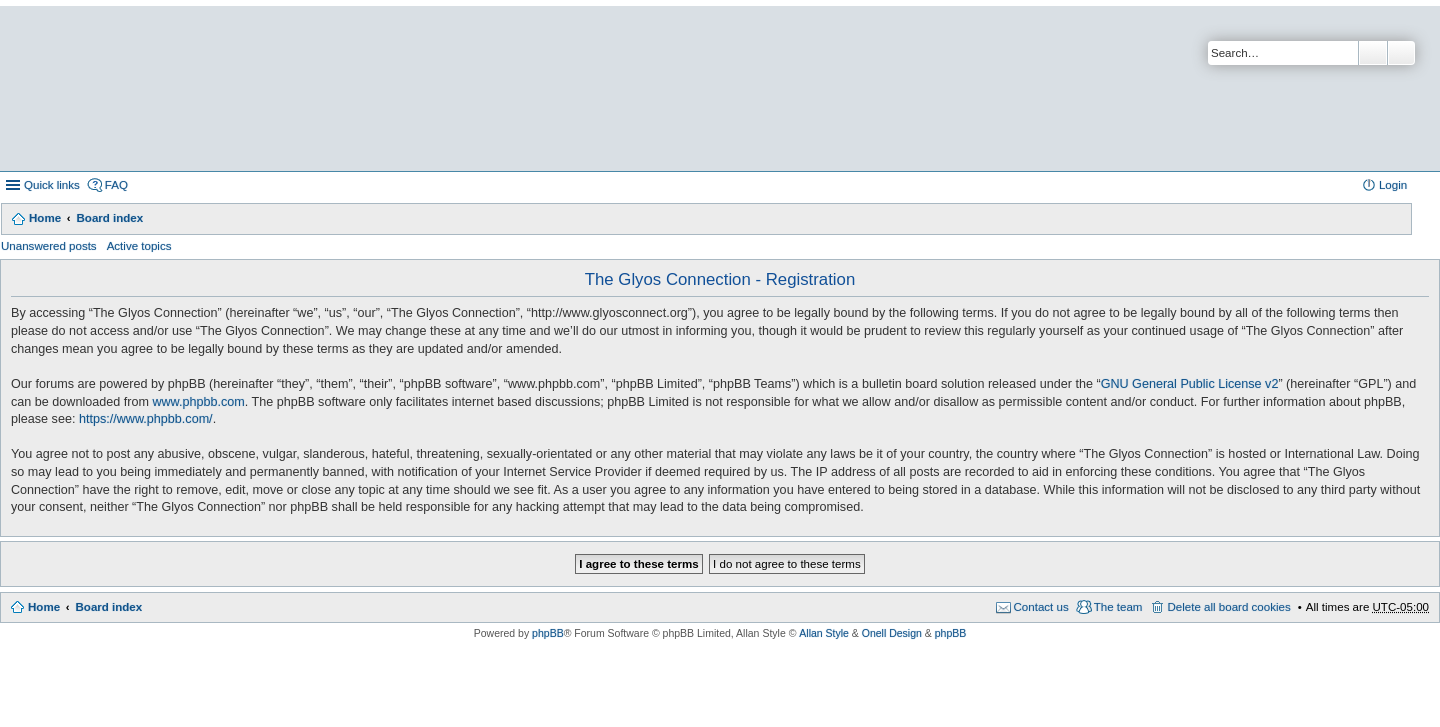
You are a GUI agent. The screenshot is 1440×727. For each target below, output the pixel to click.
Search (1373, 53)
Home (45, 218)
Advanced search (1401, 53)
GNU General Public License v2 (1190, 384)
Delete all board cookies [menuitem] (1228, 607)
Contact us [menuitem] (1041, 607)
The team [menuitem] (1118, 607)
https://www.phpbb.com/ (146, 419)
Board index (109, 218)
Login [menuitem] (1393, 185)
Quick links (52, 185)
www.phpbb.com (198, 402)
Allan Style (824, 633)
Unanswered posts (49, 246)
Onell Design (892, 633)
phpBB (548, 633)
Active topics (139, 246)
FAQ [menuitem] (116, 185)
